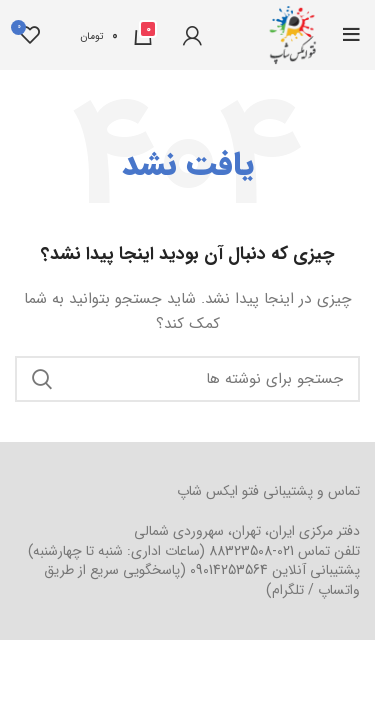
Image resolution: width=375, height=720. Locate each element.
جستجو (42, 379)
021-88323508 (251, 551)
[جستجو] (187, 379)
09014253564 (229, 570)
